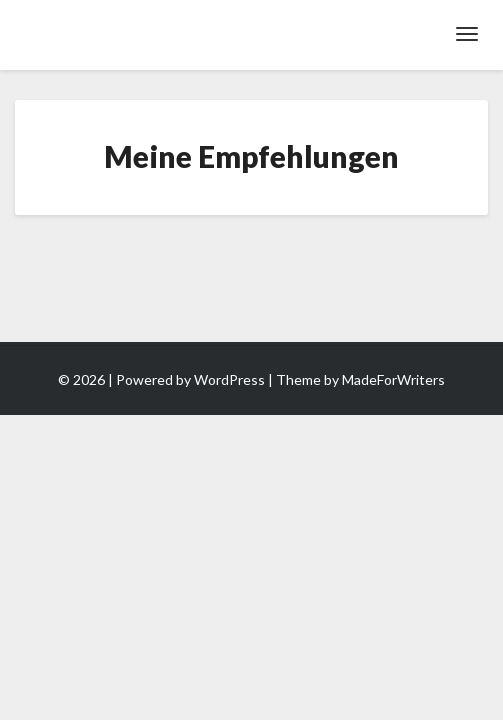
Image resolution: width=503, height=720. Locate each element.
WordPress (229, 379)
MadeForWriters (393, 379)
